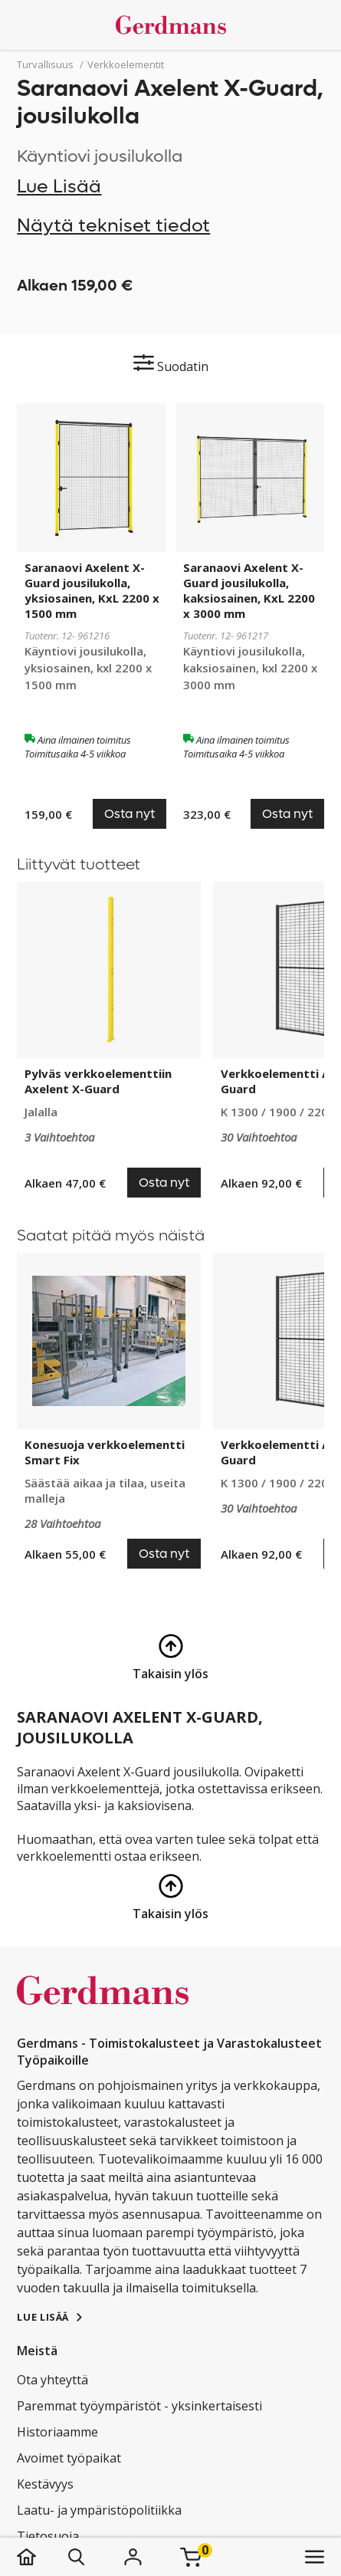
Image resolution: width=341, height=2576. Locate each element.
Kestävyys (45, 2484)
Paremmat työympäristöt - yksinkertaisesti (139, 2405)
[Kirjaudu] (132, 2557)
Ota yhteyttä (52, 2379)
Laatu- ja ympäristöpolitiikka (99, 2510)
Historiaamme (57, 2431)
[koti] (42, 2556)
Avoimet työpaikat (69, 2458)
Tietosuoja (48, 2536)
